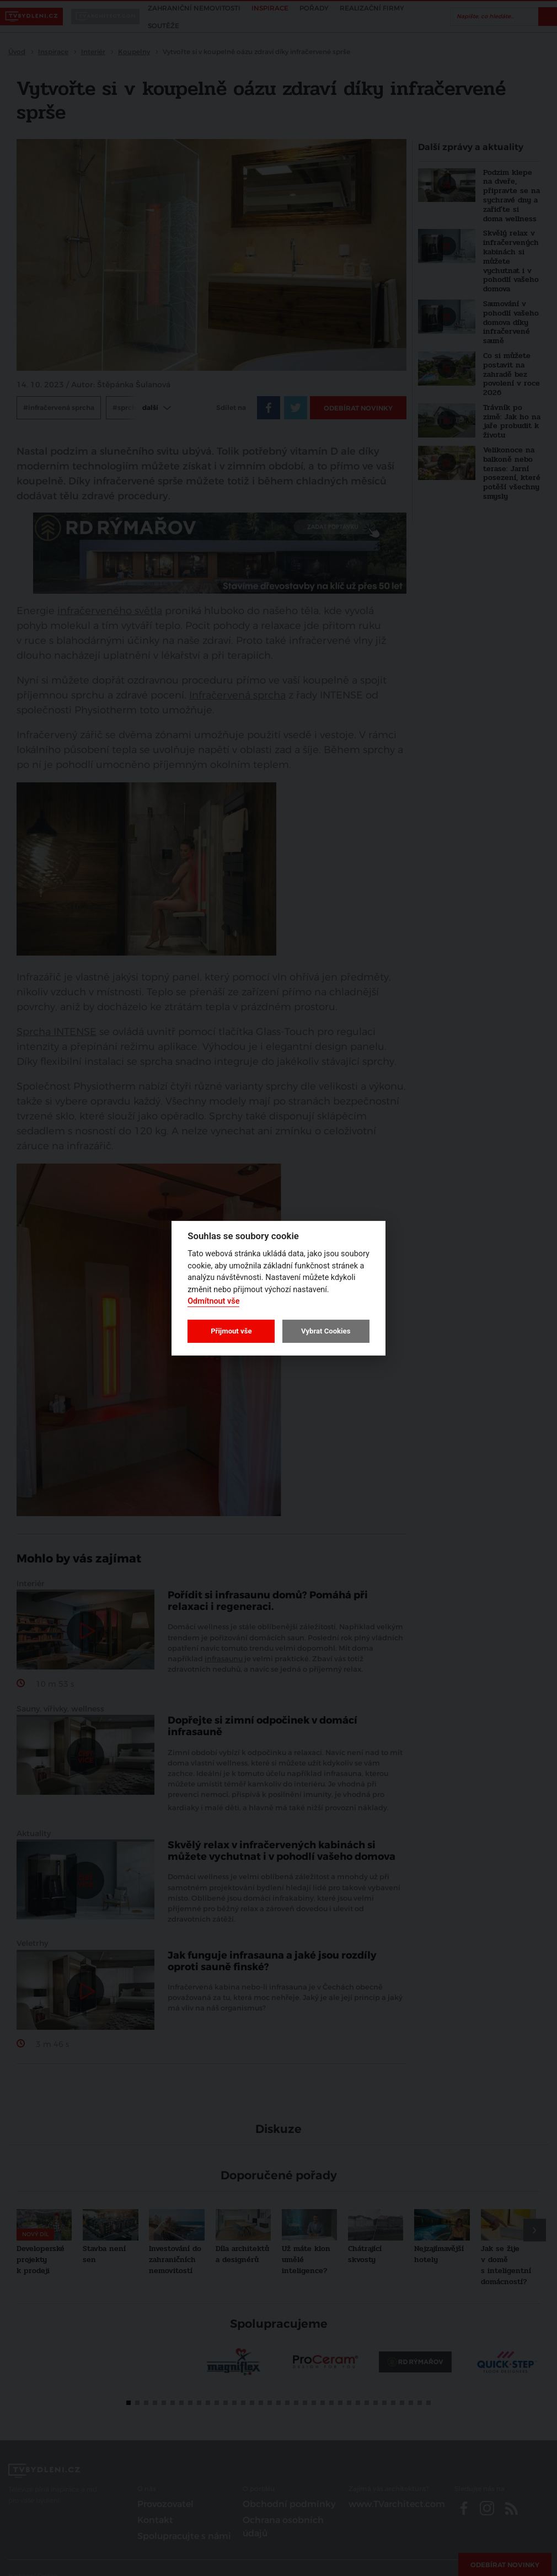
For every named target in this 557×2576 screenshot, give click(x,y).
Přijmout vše (231, 1331)
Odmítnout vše (213, 1301)
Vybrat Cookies (325, 1331)
